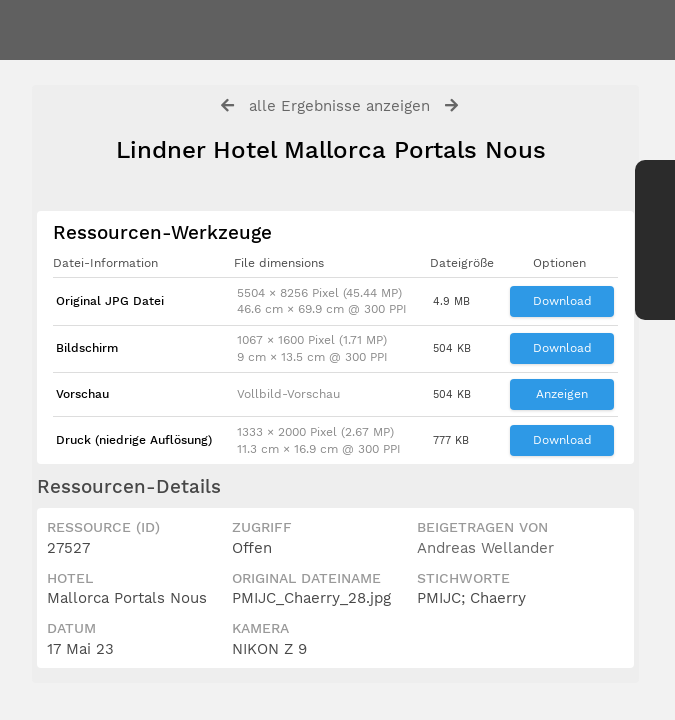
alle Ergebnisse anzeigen (339, 106)
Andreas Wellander (485, 548)
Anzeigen (562, 394)
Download (562, 301)
